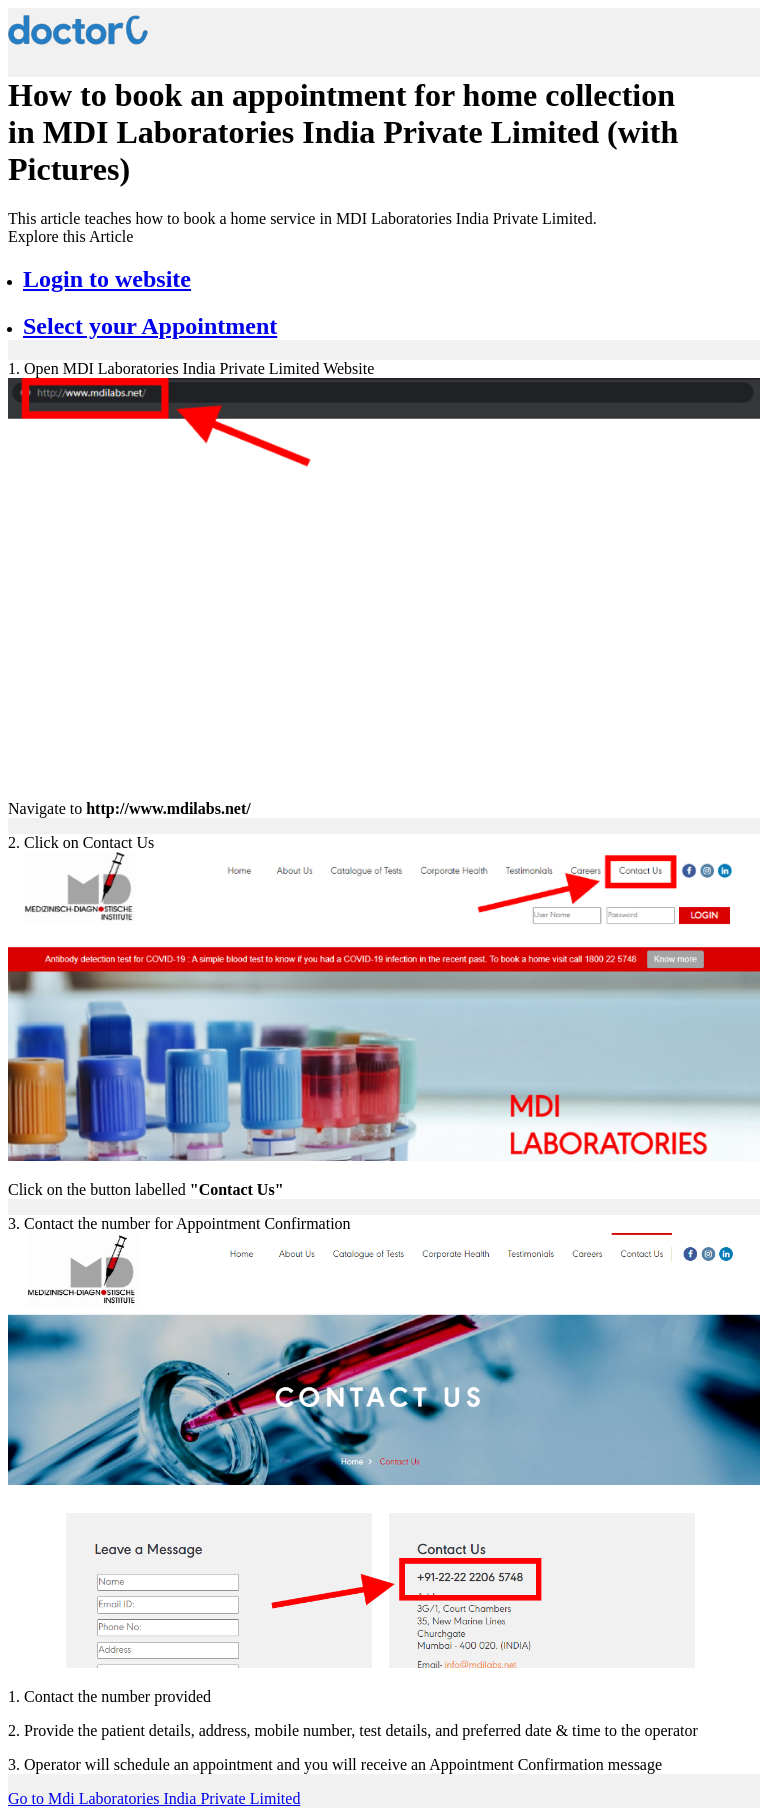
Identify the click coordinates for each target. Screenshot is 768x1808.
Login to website (107, 279)
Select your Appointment (150, 326)
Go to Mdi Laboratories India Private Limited (154, 1798)
